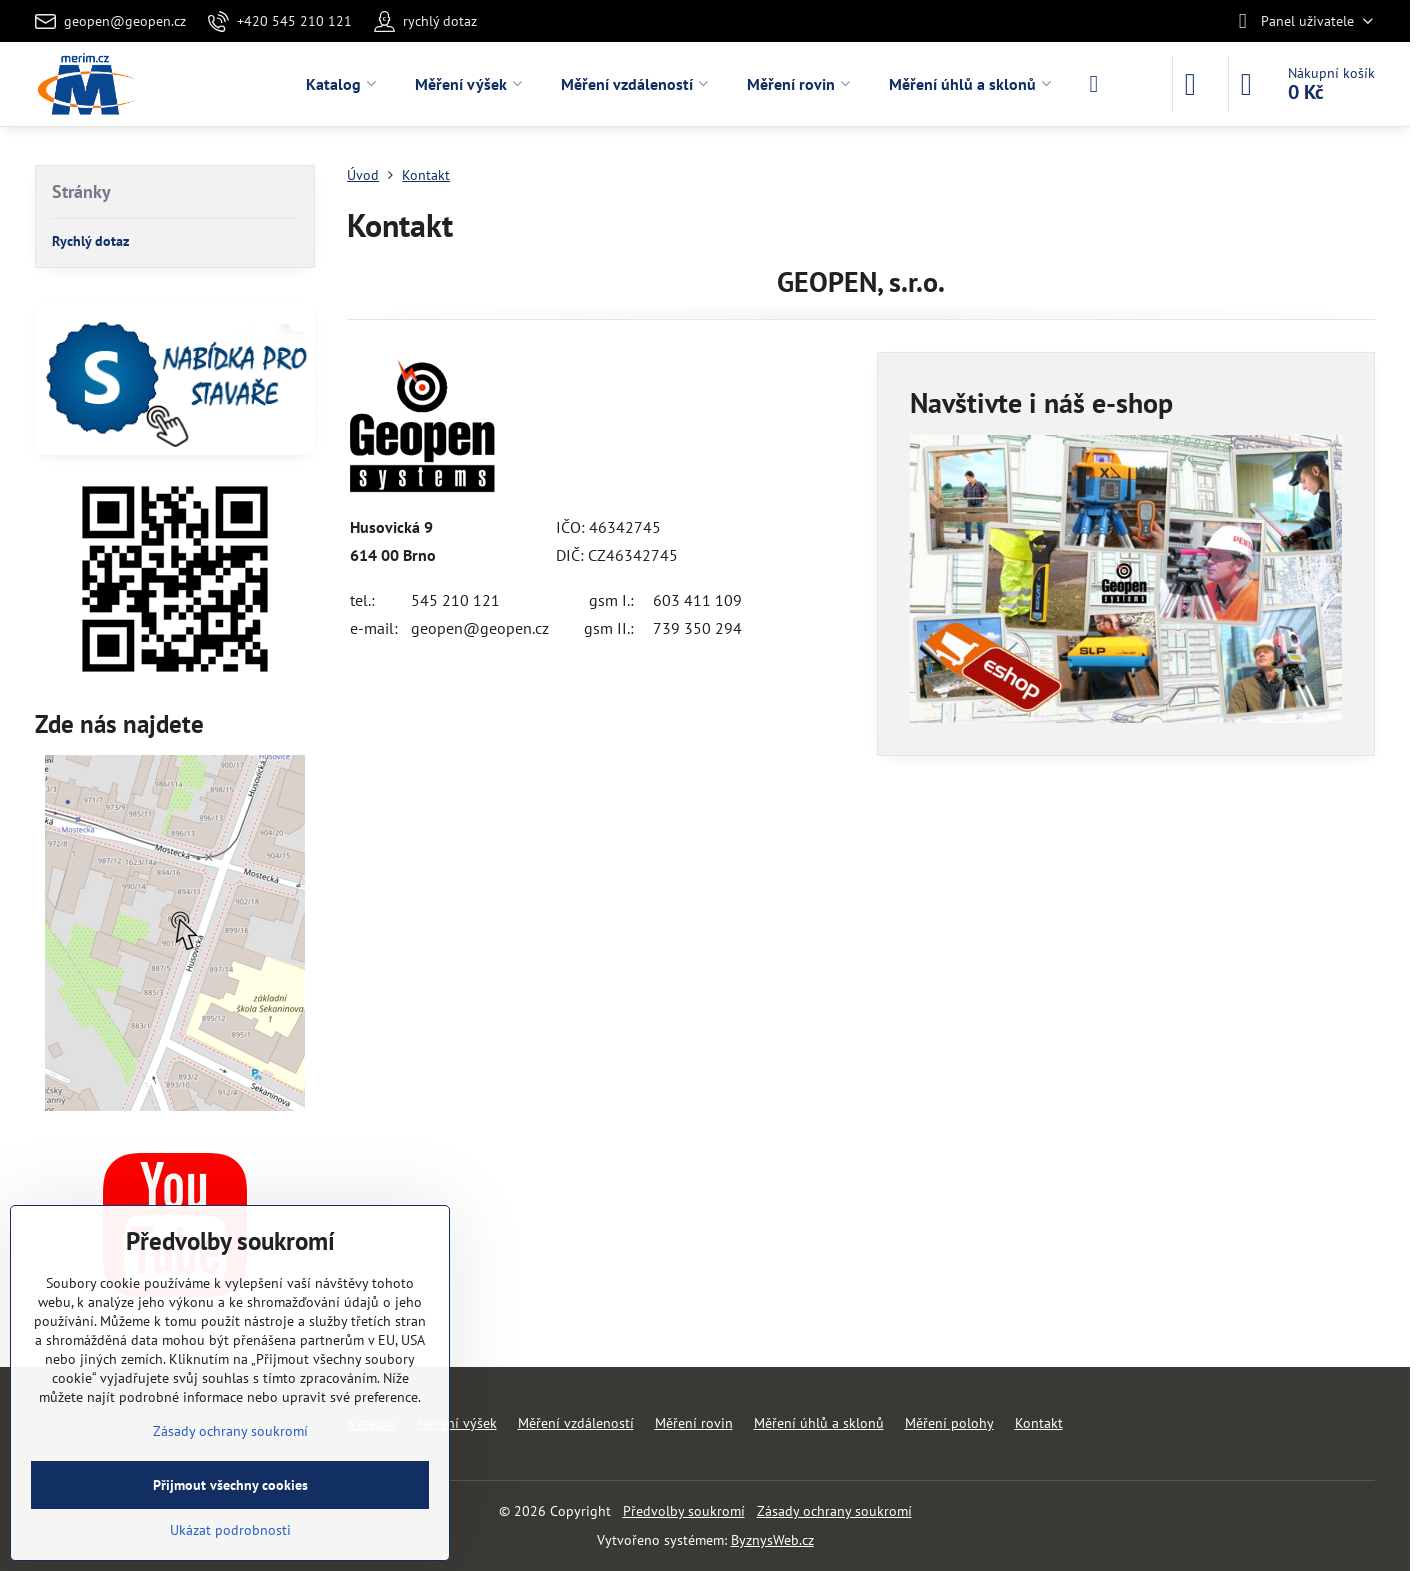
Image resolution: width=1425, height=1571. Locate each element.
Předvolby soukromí (684, 1511)
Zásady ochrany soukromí (834, 1511)
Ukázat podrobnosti (230, 1530)
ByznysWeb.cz (772, 1540)
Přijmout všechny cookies (230, 1485)
